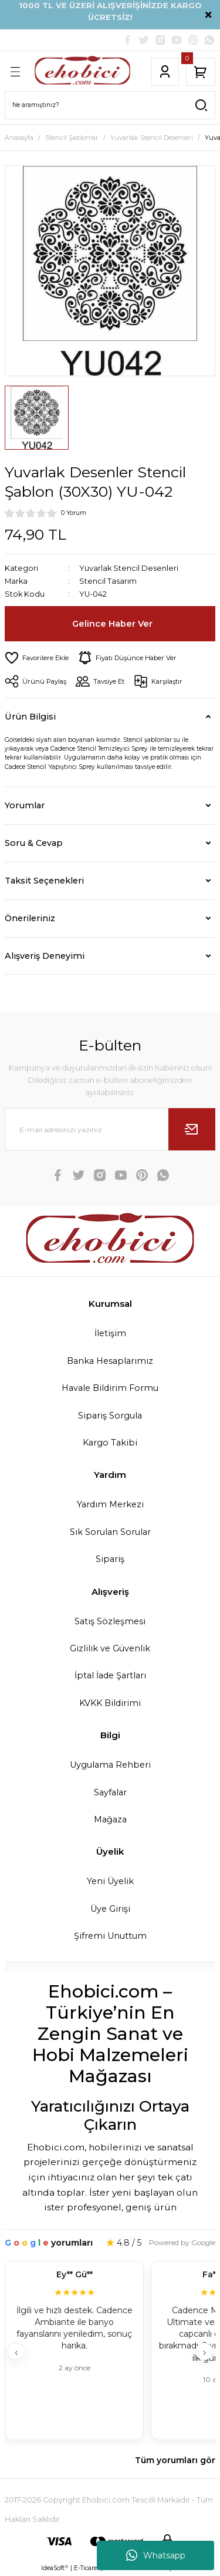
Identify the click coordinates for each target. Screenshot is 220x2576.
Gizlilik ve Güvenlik (110, 1648)
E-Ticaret (86, 2568)
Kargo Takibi (110, 1442)
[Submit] (191, 1129)
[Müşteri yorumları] (110, 2352)
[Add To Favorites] (37, 658)
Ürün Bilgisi (30, 716)
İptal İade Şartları (110, 1675)
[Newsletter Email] (110, 1129)
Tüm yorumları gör (175, 2460)
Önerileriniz (30, 918)
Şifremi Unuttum (110, 1936)
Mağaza (110, 1819)
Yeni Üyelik (110, 1881)
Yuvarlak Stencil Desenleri (128, 568)
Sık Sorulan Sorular (110, 1532)
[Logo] (82, 72)
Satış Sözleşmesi (110, 1621)
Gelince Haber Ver (112, 623)
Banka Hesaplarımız (110, 1361)
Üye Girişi (110, 1908)
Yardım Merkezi (110, 1504)
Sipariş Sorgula (110, 1415)
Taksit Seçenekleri (44, 880)
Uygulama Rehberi (110, 1764)
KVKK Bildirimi (110, 1703)
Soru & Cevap (34, 843)
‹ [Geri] (16, 2352)
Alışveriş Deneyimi (44, 956)
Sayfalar (110, 1792)
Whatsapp (155, 2555)
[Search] (110, 105)
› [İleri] (204, 2352)
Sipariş (110, 1559)
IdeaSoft (54, 2568)
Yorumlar (25, 805)
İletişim (110, 1333)
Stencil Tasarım (108, 581)
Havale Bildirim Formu (110, 1388)
